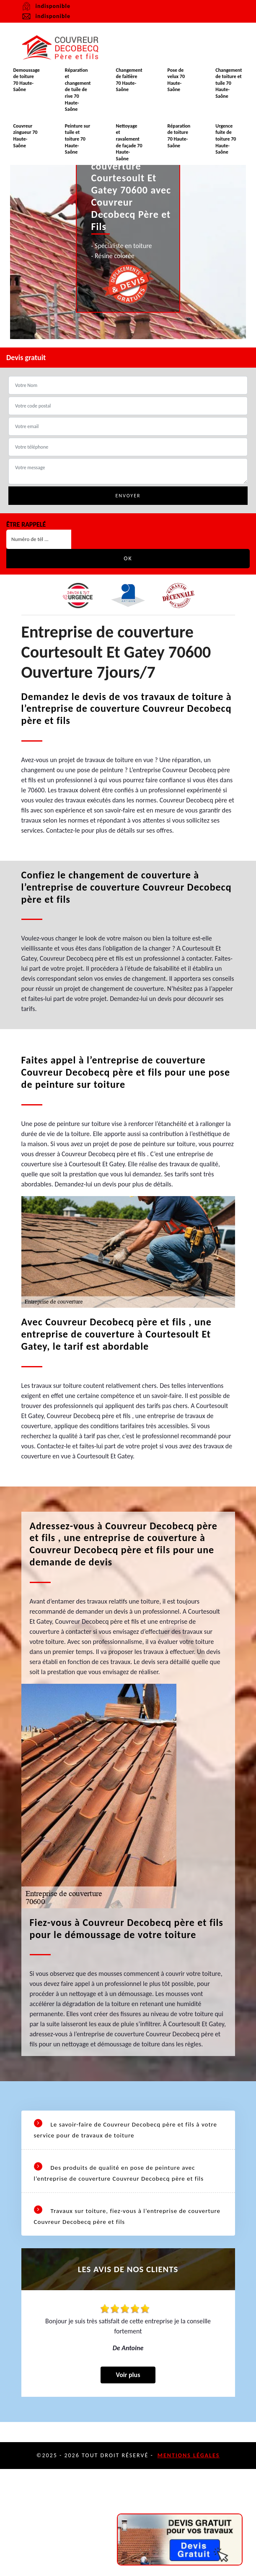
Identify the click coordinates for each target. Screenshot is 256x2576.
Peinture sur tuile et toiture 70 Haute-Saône (78, 139)
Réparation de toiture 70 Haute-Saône (179, 136)
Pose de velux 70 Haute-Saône (176, 80)
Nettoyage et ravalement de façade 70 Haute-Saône (129, 142)
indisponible (45, 16)
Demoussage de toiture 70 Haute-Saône (26, 80)
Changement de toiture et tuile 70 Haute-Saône (228, 83)
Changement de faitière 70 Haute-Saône (129, 80)
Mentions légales (189, 2455)
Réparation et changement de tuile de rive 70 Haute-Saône (78, 89)
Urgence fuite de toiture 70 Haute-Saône (225, 139)
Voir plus (128, 2375)
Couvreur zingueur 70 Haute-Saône (25, 136)
